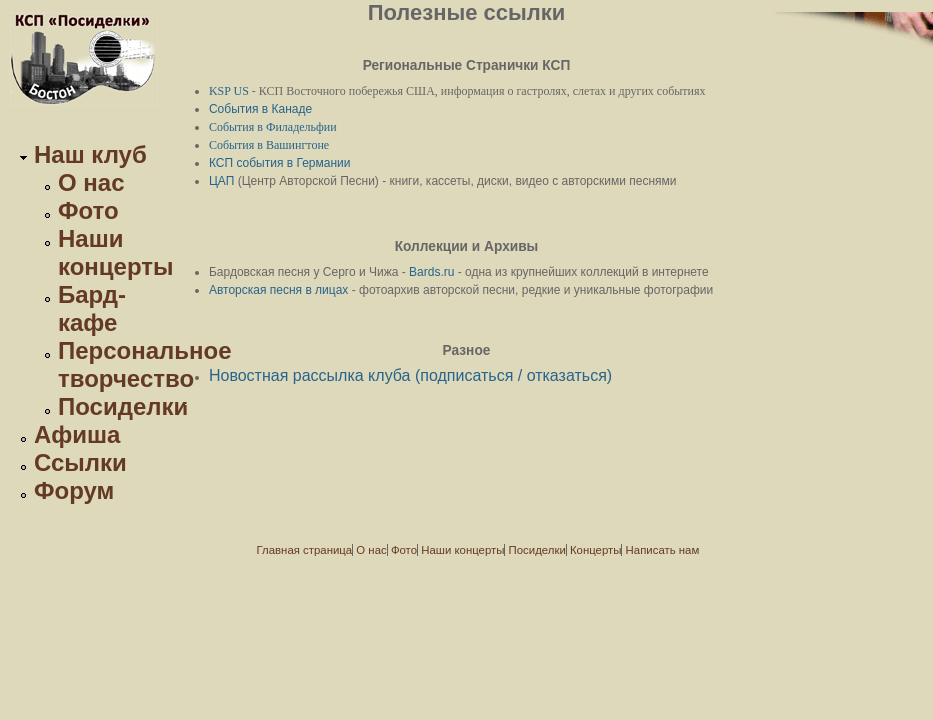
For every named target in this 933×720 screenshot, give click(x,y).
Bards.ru (431, 272)
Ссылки (80, 462)
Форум (74, 490)
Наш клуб (90, 154)
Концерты (595, 550)
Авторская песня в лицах (278, 290)
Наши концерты (116, 252)
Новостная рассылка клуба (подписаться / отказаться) (410, 375)
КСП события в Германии (280, 163)
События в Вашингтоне (269, 145)
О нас (91, 182)
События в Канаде (260, 109)
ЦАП (221, 181)
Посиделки (123, 406)
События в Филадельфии (273, 127)
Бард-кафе (92, 308)
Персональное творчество (145, 364)
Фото (88, 210)
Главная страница (305, 550)
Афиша (77, 434)
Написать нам (663, 550)
